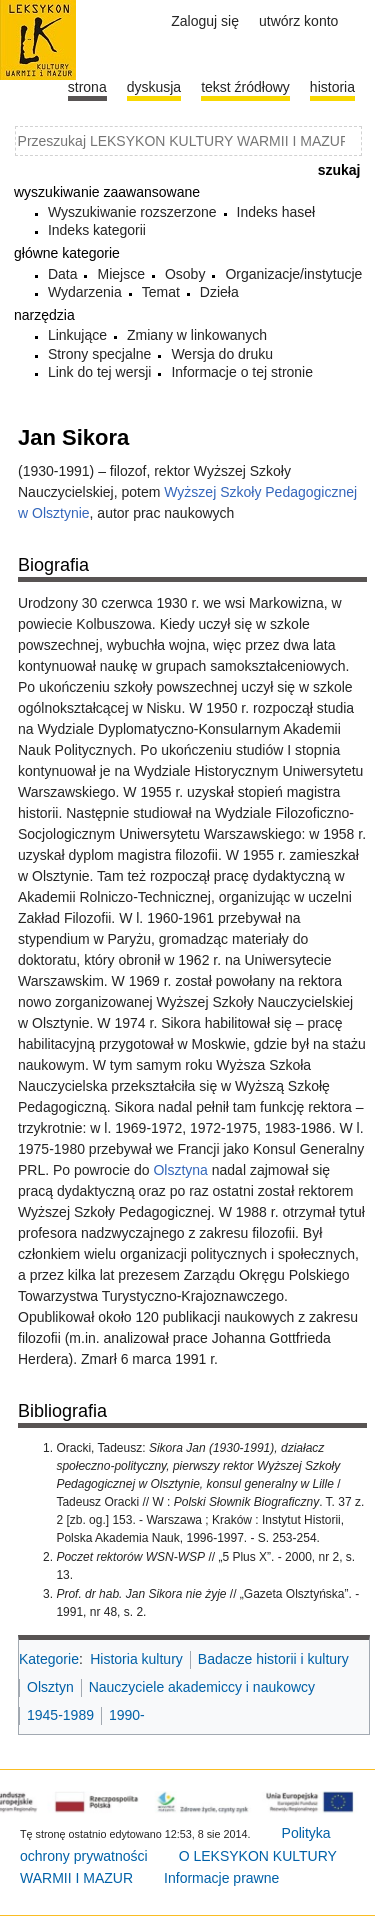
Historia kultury (136, 1659)
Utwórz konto (298, 21)
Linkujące (77, 335)
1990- (127, 1715)
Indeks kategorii (97, 230)
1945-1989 (60, 1715)
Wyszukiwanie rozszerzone (132, 212)
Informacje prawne (221, 1878)
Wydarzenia (85, 292)
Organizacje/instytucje (293, 274)
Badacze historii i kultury (273, 1659)
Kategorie (49, 1659)
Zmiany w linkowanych (197, 335)
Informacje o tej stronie (242, 372)
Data (63, 274)
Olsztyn (50, 1687)
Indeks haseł (276, 212)
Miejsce (120, 274)
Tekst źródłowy (245, 87)
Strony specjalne (100, 354)
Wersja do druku (222, 354)
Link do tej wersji (100, 372)
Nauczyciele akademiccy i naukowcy (202, 1687)
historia (332, 87)
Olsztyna (180, 1170)
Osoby (185, 274)
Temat (161, 292)
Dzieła (219, 292)
